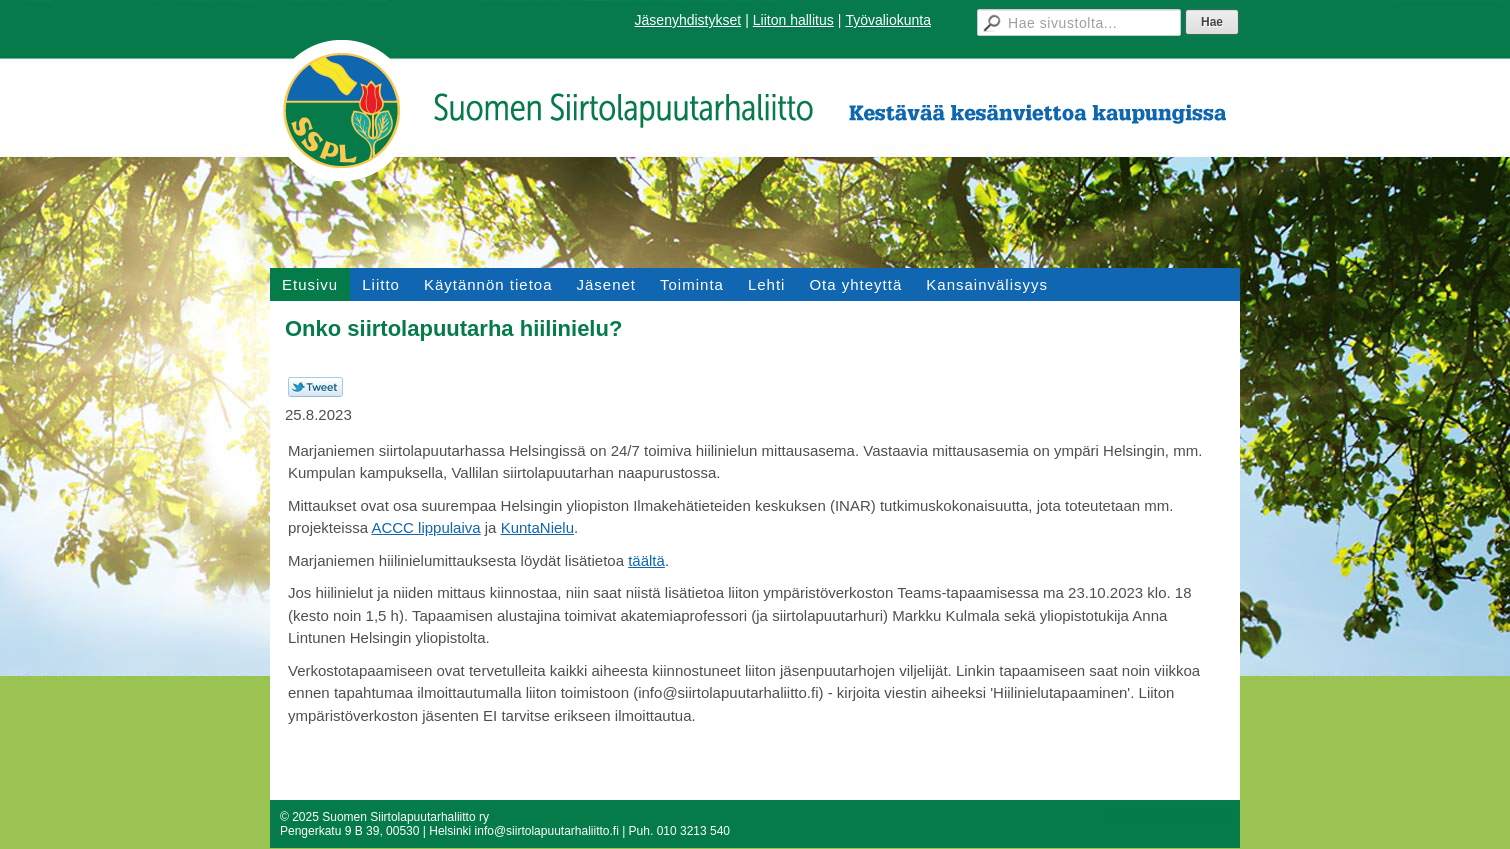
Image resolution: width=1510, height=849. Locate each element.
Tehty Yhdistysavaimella (1166, 817)
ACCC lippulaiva (425, 527)
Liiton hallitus (793, 20)
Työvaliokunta (888, 20)
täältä (646, 560)
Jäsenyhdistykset (688, 20)
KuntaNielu (537, 527)
